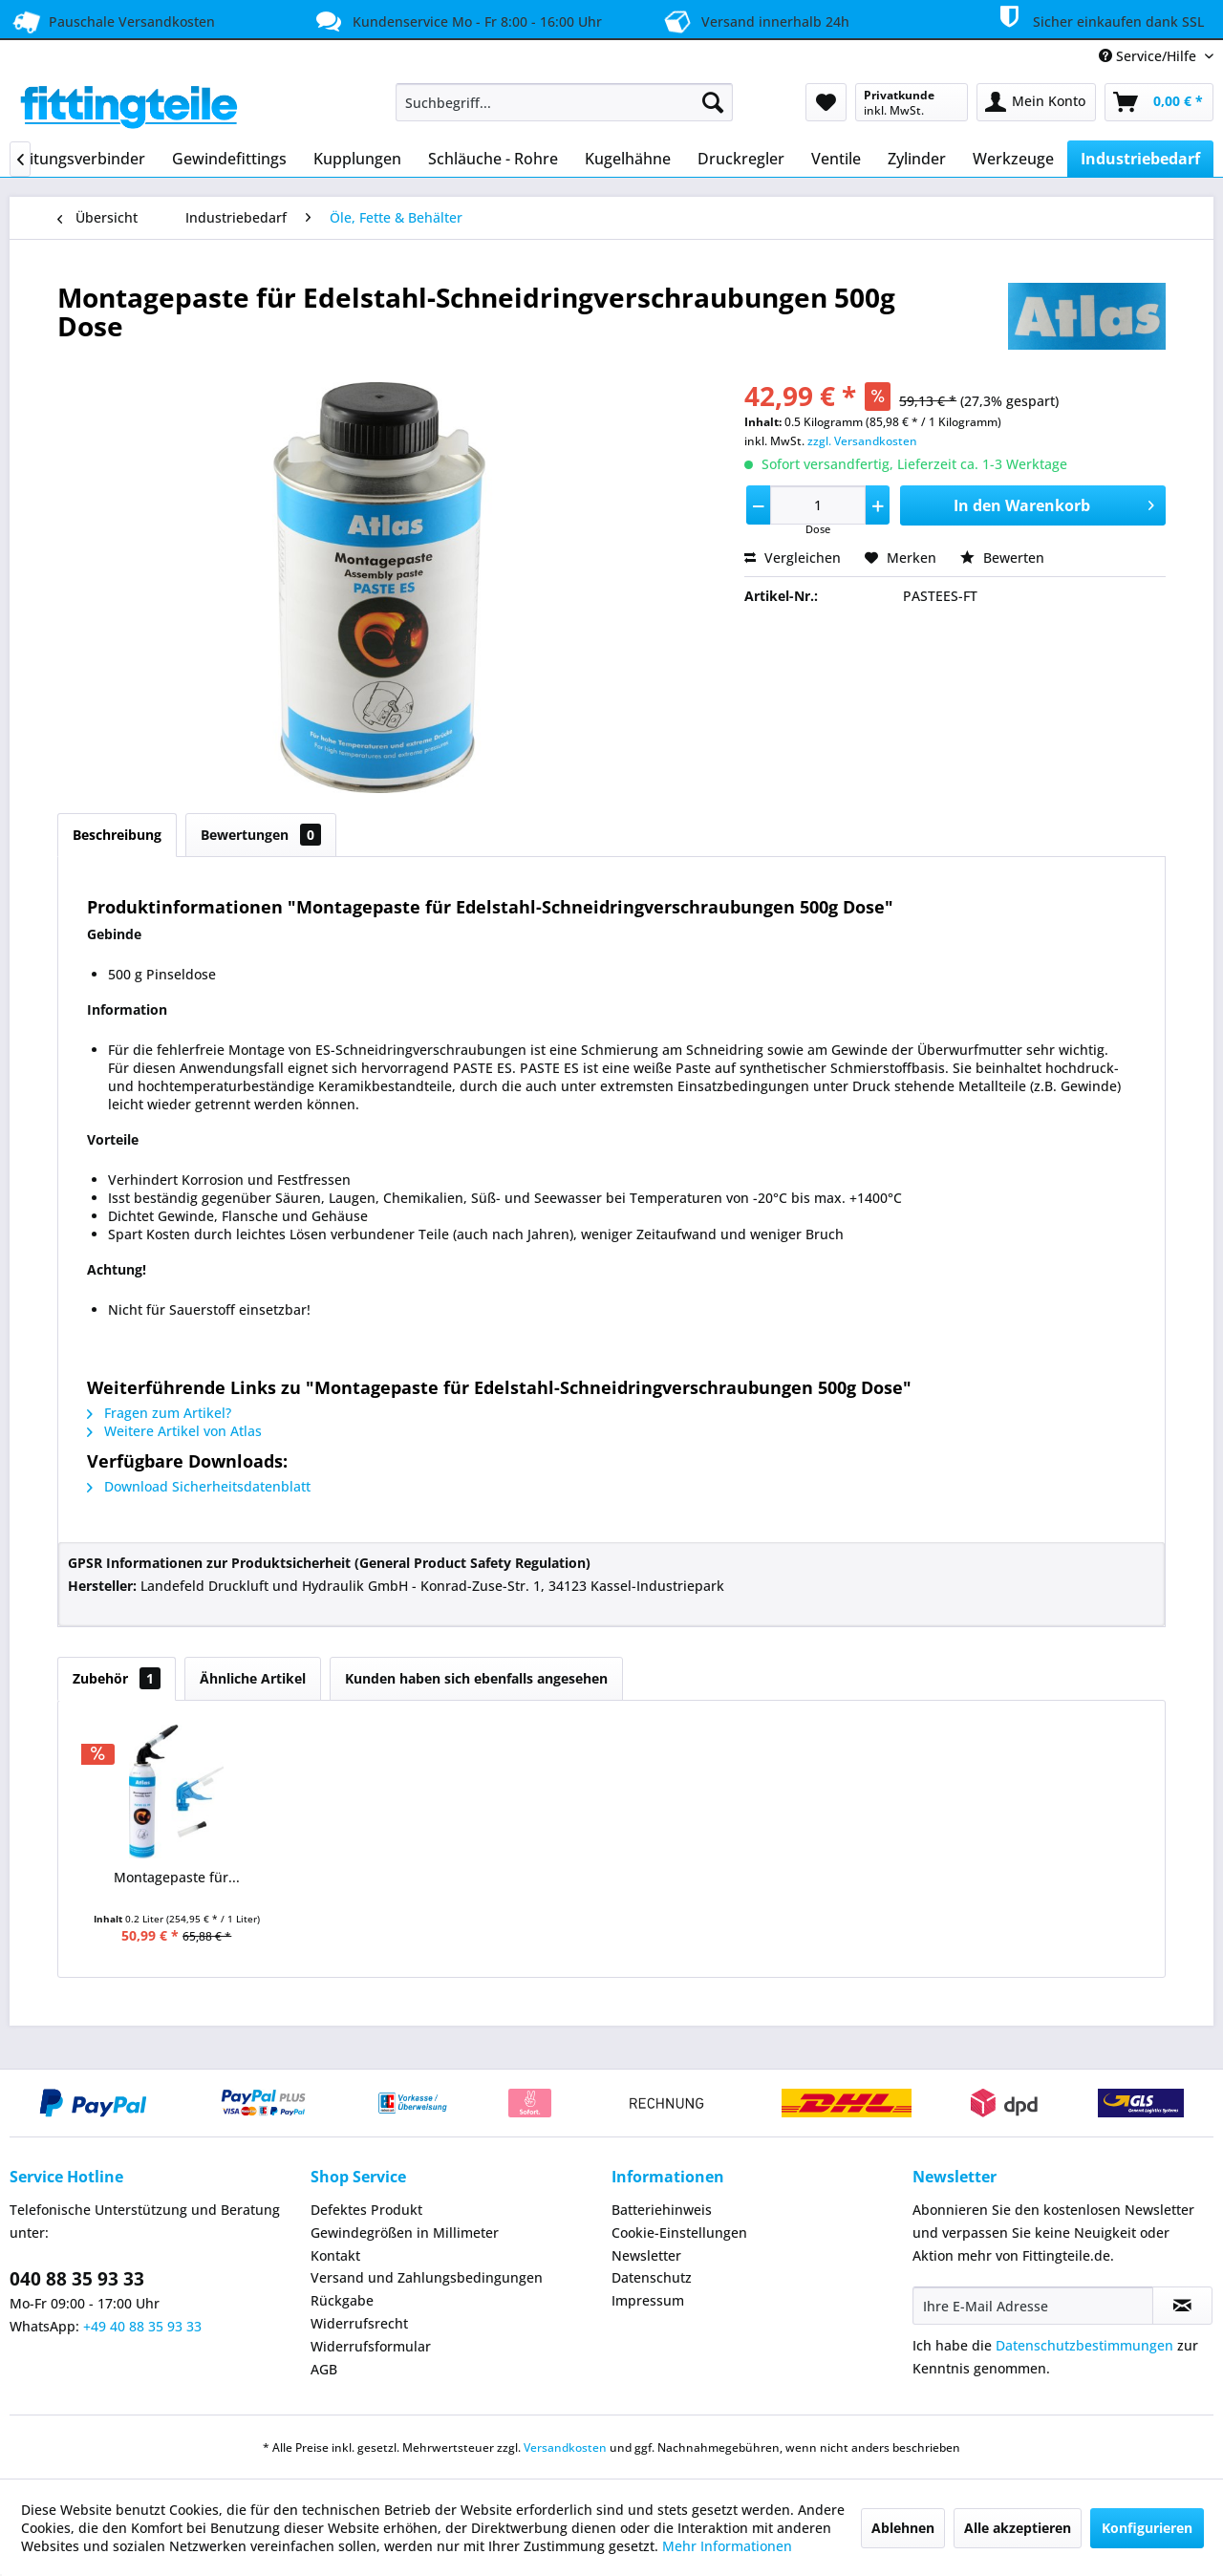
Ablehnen (902, 2528)
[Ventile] (836, 158)
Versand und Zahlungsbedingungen (427, 2277)
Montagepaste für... (177, 1877)
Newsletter (646, 2255)
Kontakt (335, 2255)
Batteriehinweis (662, 2209)
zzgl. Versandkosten (862, 441)
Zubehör (117, 1678)
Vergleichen (792, 557)
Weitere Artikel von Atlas (174, 1431)
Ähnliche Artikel (253, 1678)
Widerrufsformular (371, 2346)
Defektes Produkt (366, 2209)
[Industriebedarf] (1140, 158)
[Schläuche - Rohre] (493, 158)
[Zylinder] (916, 158)
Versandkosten (565, 2447)
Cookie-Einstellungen (679, 2232)
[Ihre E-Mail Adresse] (1032, 2305)
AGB (324, 2369)
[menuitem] (564, 102)
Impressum (648, 2300)
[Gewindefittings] (229, 158)
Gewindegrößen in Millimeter (405, 2232)
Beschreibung (117, 835)
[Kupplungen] (357, 158)
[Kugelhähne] (627, 158)
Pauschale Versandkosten (112, 21)
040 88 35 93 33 (77, 2278)
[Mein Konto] (1036, 102)
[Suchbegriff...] (564, 102)
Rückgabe (342, 2300)
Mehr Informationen (727, 2546)
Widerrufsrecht (359, 2323)
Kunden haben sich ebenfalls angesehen (476, 1678)
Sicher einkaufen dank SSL (1098, 18)
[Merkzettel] (826, 102)
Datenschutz (652, 2277)
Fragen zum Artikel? (159, 1413)
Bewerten (1002, 557)
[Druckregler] (741, 158)
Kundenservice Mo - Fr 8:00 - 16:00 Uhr (456, 21)
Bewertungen (261, 835)
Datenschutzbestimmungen (1084, 2345)
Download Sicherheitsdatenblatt (199, 1486)
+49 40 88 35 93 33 (142, 2326)
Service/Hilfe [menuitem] (1149, 56)
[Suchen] (713, 102)
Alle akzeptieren (1017, 2528)
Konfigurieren (1147, 2528)
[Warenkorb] (1159, 102)
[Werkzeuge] (1013, 158)
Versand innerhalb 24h (754, 19)
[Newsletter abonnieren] (1182, 2305)
